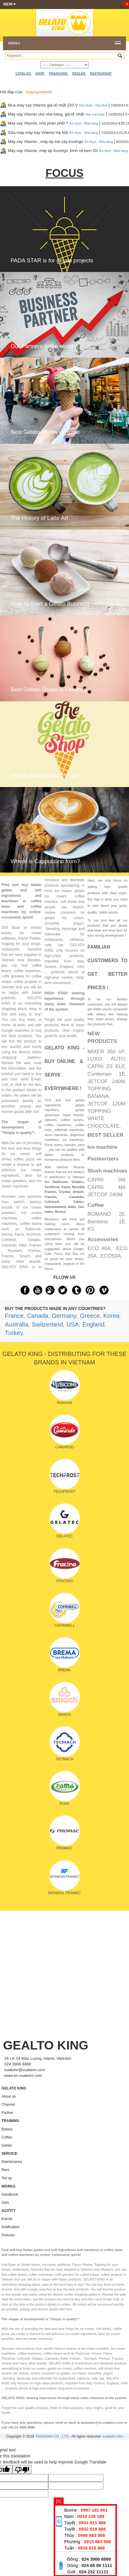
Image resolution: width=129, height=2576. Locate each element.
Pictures (8, 2235)
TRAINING (10, 2121)
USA (73, 1324)
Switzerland (47, 1324)
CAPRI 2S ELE (106, 1066)
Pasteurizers (102, 1159)
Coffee (95, 1205)
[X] (58, 2501)
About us (9, 2096)
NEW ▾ (63, 5)
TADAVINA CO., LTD (52, 2436)
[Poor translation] (22, 2469)
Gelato (7, 2145)
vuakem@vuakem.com (24, 2070)
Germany (64, 1315)
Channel (8, 2104)
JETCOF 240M (106, 1081)
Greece (90, 1315)
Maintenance (12, 2162)
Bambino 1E (106, 1222)
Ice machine (102, 1147)
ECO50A (110, 1256)
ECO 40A (99, 1248)
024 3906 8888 (96, 2559)
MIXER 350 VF (106, 1052)
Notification (10, 2227)
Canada (37, 1315)
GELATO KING (14, 2088)
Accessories (102, 1239)
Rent (5, 2170)
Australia (16, 1324)
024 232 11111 (94, 2571)
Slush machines (107, 1171)
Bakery (7, 2129)
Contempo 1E (106, 1074)
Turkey (14, 1333)
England (93, 1324)
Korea (111, 1315)
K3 (90, 1229)
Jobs (5, 2203)
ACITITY (9, 2211)
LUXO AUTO (106, 1059)
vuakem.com (112, 2436)
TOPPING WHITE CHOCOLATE (103, 1118)
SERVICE (9, 2153)
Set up (7, 2178)
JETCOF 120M (106, 1104)
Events (7, 2219)
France (14, 1315)
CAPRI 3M (106, 1180)
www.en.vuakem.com (23, 2075)
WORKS (8, 2186)
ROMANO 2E (106, 1214)
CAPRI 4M (106, 1187)
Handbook (10, 2194)
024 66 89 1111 (96, 2565)
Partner (7, 2113)
